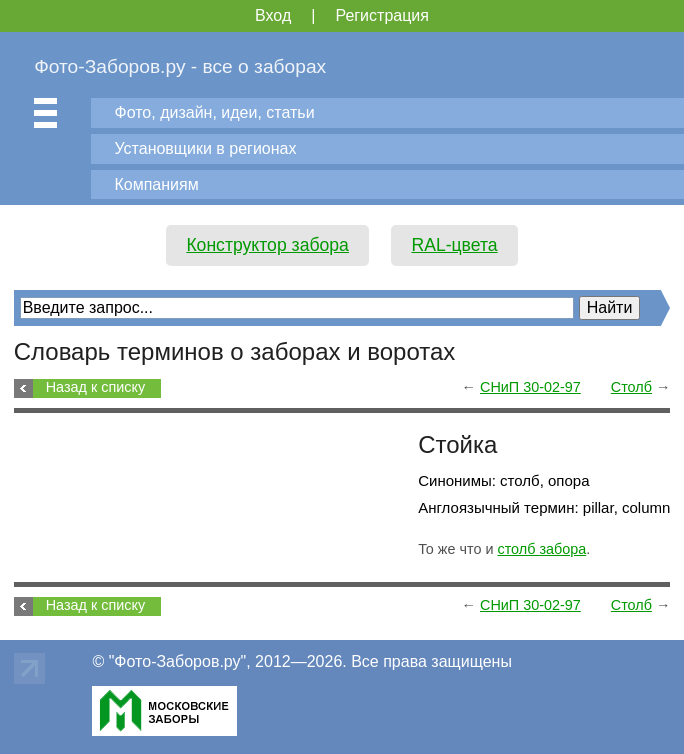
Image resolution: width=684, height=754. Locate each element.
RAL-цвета (454, 245)
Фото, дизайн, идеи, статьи (214, 112)
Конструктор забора (267, 245)
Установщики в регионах (205, 148)
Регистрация (382, 15)
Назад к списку (95, 387)
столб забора (541, 549)
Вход (273, 15)
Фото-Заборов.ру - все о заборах (180, 66)
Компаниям (156, 184)
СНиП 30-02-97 (530, 387)
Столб (631, 387)
